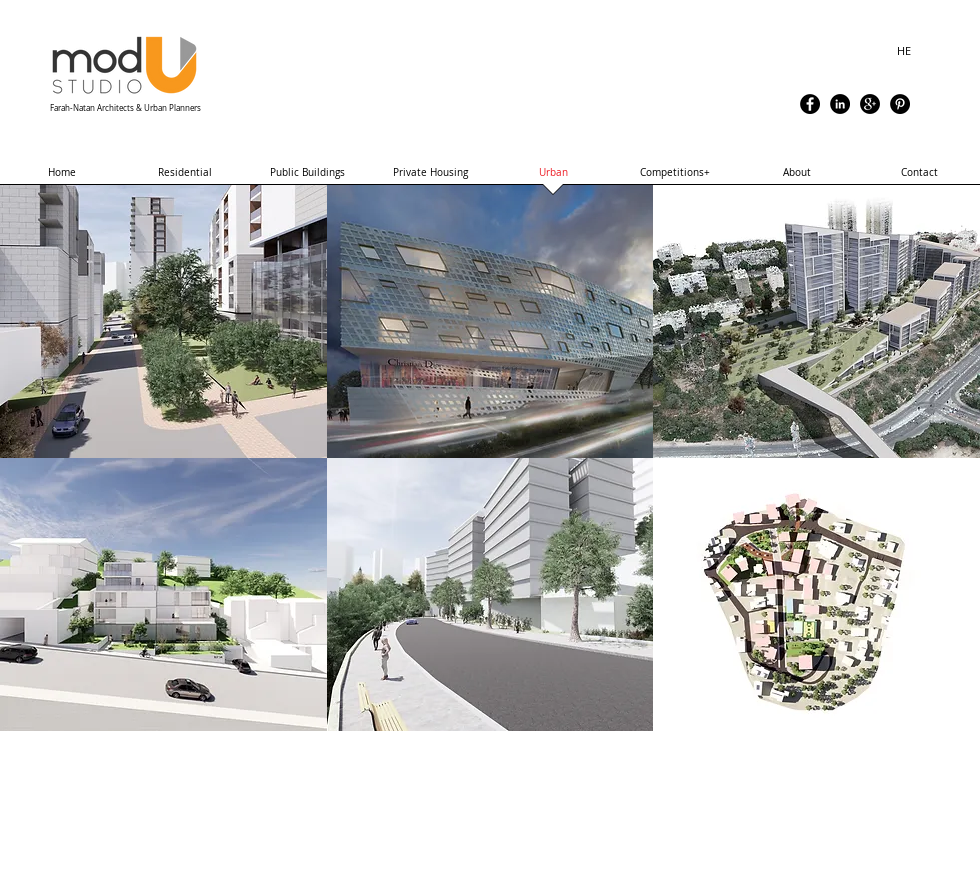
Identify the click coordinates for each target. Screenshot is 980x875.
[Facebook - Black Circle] (810, 104)
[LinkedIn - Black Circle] (840, 104)
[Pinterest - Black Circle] (900, 104)
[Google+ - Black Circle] (870, 104)
